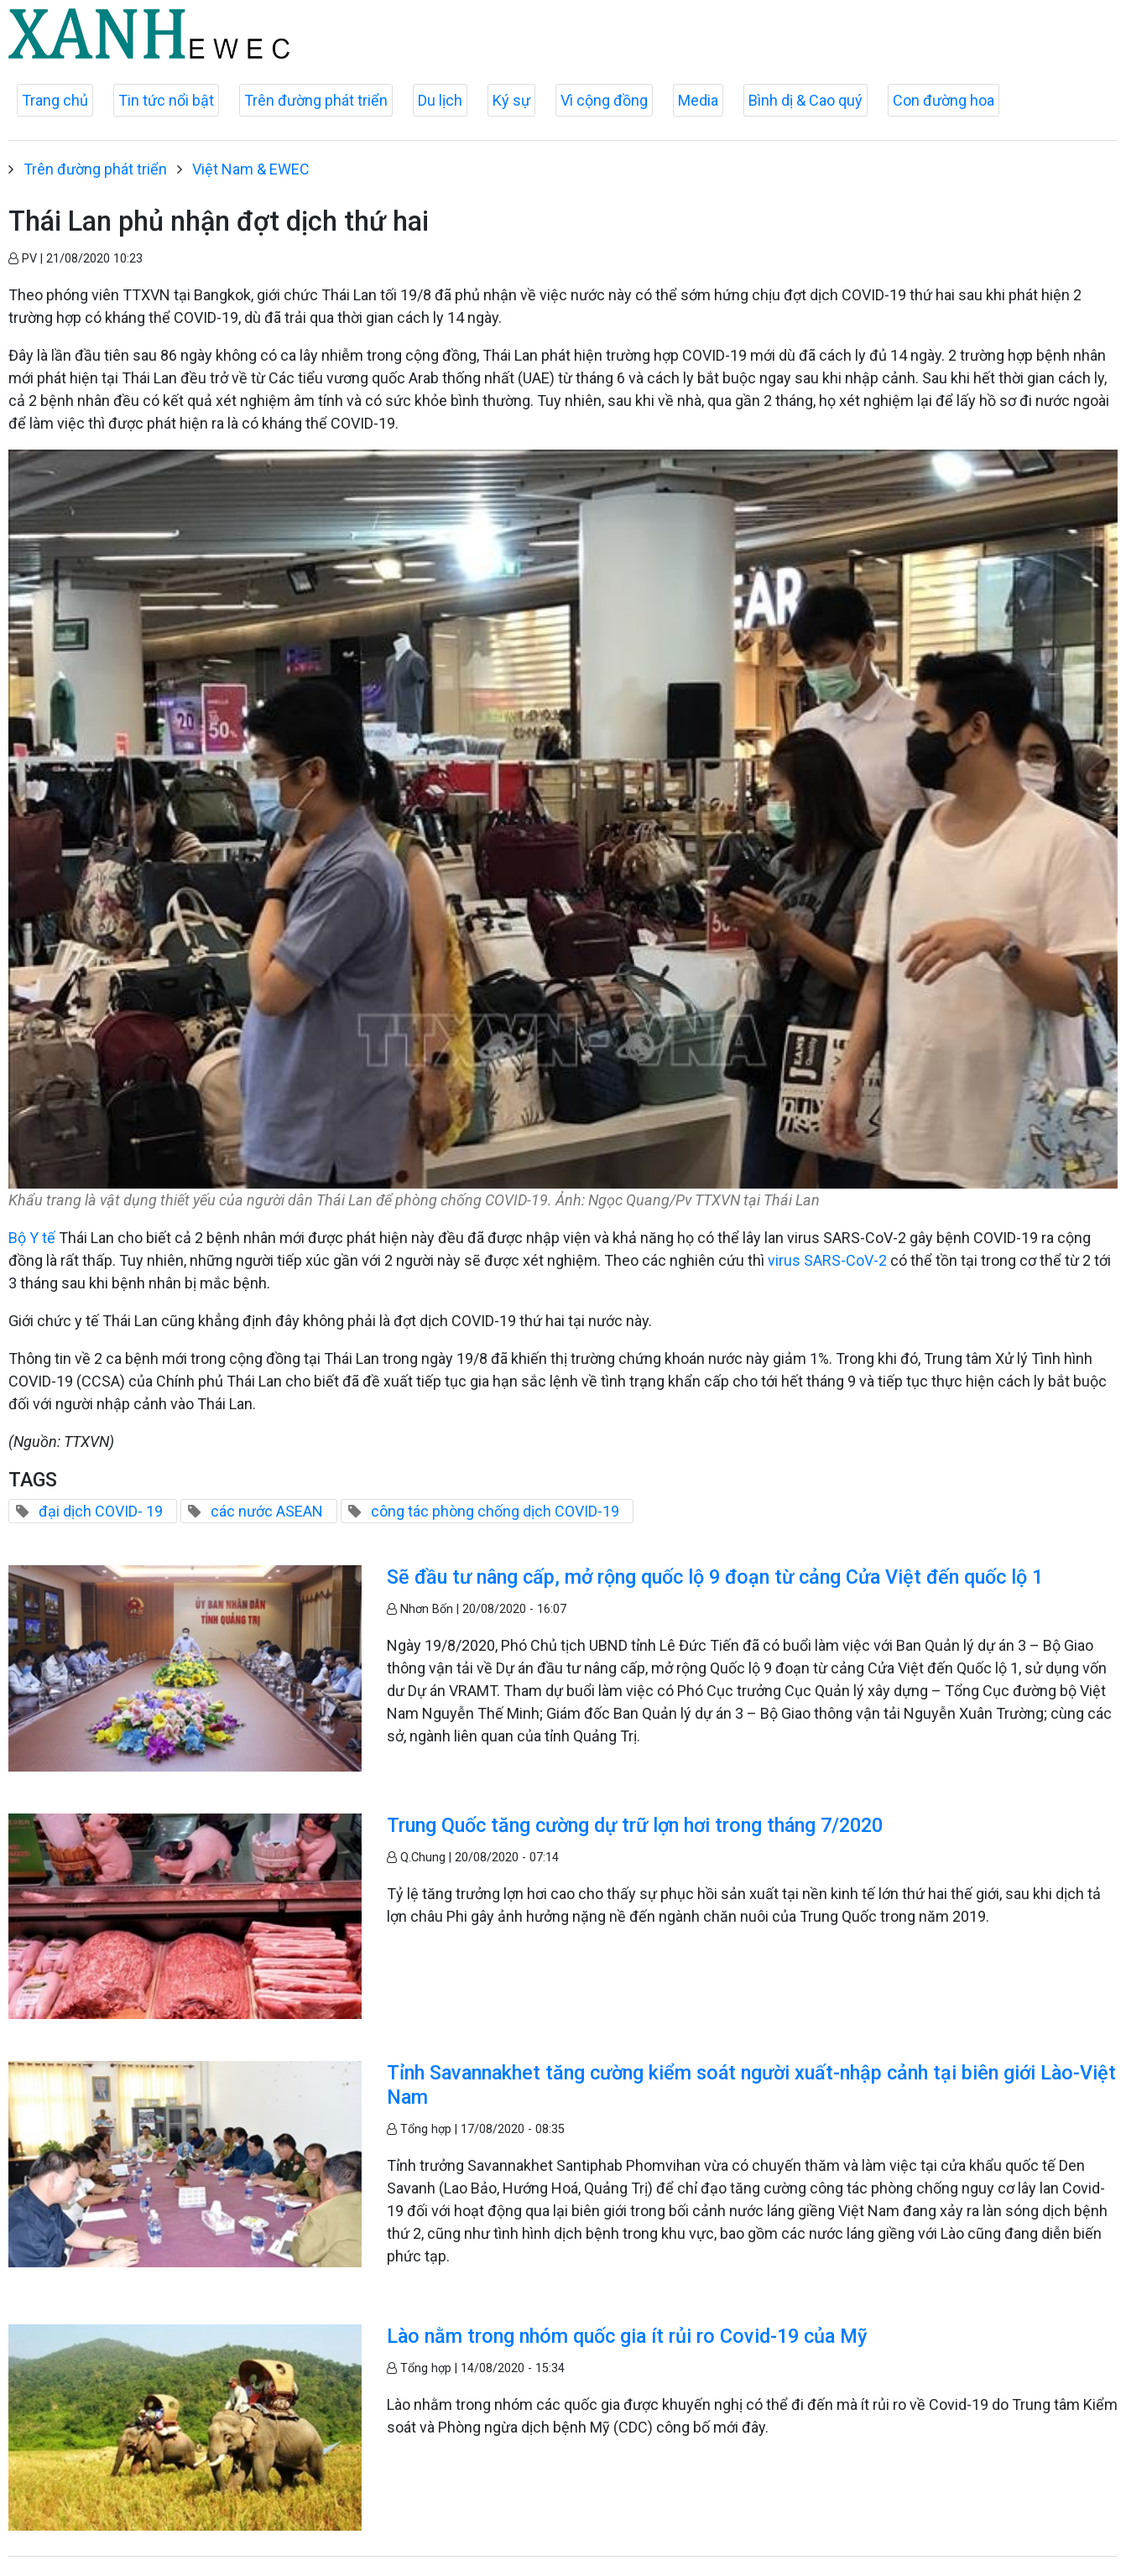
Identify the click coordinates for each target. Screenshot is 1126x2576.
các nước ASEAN (267, 1511)
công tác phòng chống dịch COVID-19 (495, 1511)
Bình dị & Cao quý (805, 100)
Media (698, 100)
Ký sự (511, 100)
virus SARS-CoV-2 (827, 1260)
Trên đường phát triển (316, 100)
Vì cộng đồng (604, 100)
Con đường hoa (943, 100)
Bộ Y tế (31, 1237)
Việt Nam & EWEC (251, 169)
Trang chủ (55, 100)
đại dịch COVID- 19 (101, 1511)
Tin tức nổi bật (166, 100)
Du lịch (440, 100)
